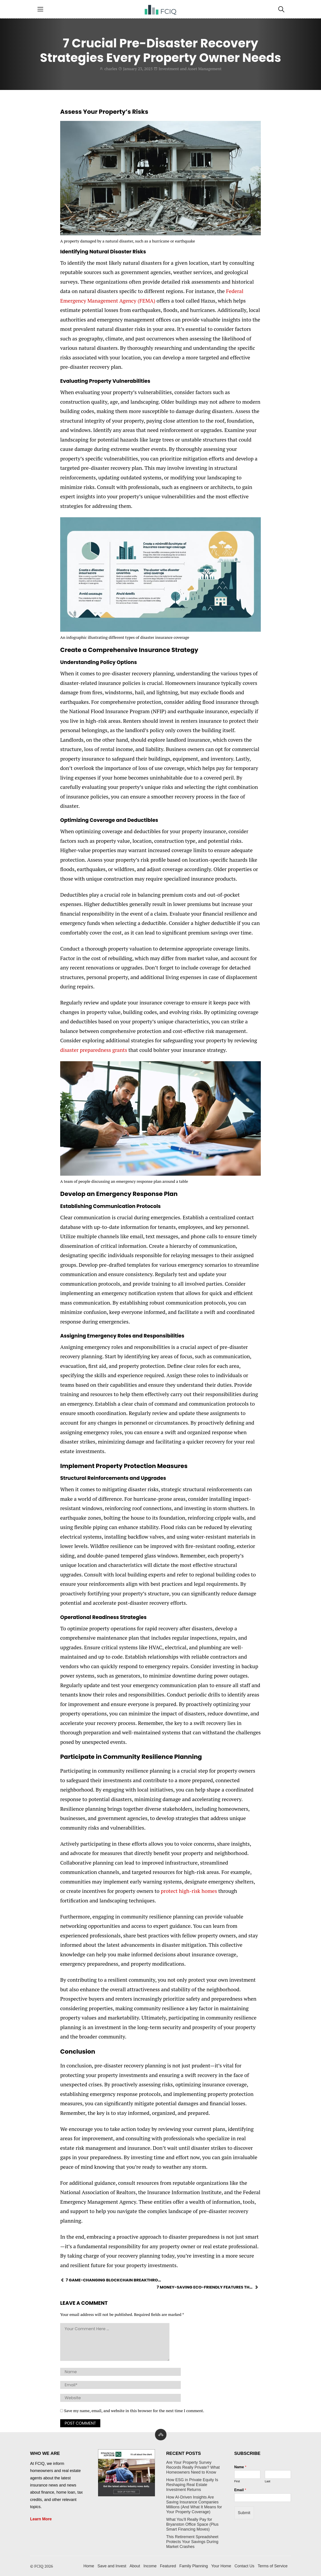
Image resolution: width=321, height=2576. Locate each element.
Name (240, 2467)
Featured (168, 2566)
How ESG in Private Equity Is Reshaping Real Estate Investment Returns (192, 2485)
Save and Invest (111, 2566)
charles (110, 68)
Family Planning (193, 2566)
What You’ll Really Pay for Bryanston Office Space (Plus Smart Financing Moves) (192, 2524)
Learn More (41, 2519)
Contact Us (244, 2566)
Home (88, 2566)
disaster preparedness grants (93, 1049)
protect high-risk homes (189, 1890)
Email (240, 2490)
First (237, 2481)
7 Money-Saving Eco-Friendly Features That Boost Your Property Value (208, 2287)
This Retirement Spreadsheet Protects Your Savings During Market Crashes (192, 2542)
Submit (244, 2513)
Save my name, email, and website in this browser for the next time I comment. (134, 2410)
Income (149, 2566)
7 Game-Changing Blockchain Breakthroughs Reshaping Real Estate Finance (114, 2280)
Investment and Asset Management (190, 68)
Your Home (221, 2566)
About (135, 2566)
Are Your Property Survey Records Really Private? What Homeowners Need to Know (193, 2467)
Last (267, 2481)
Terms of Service (273, 2566)
